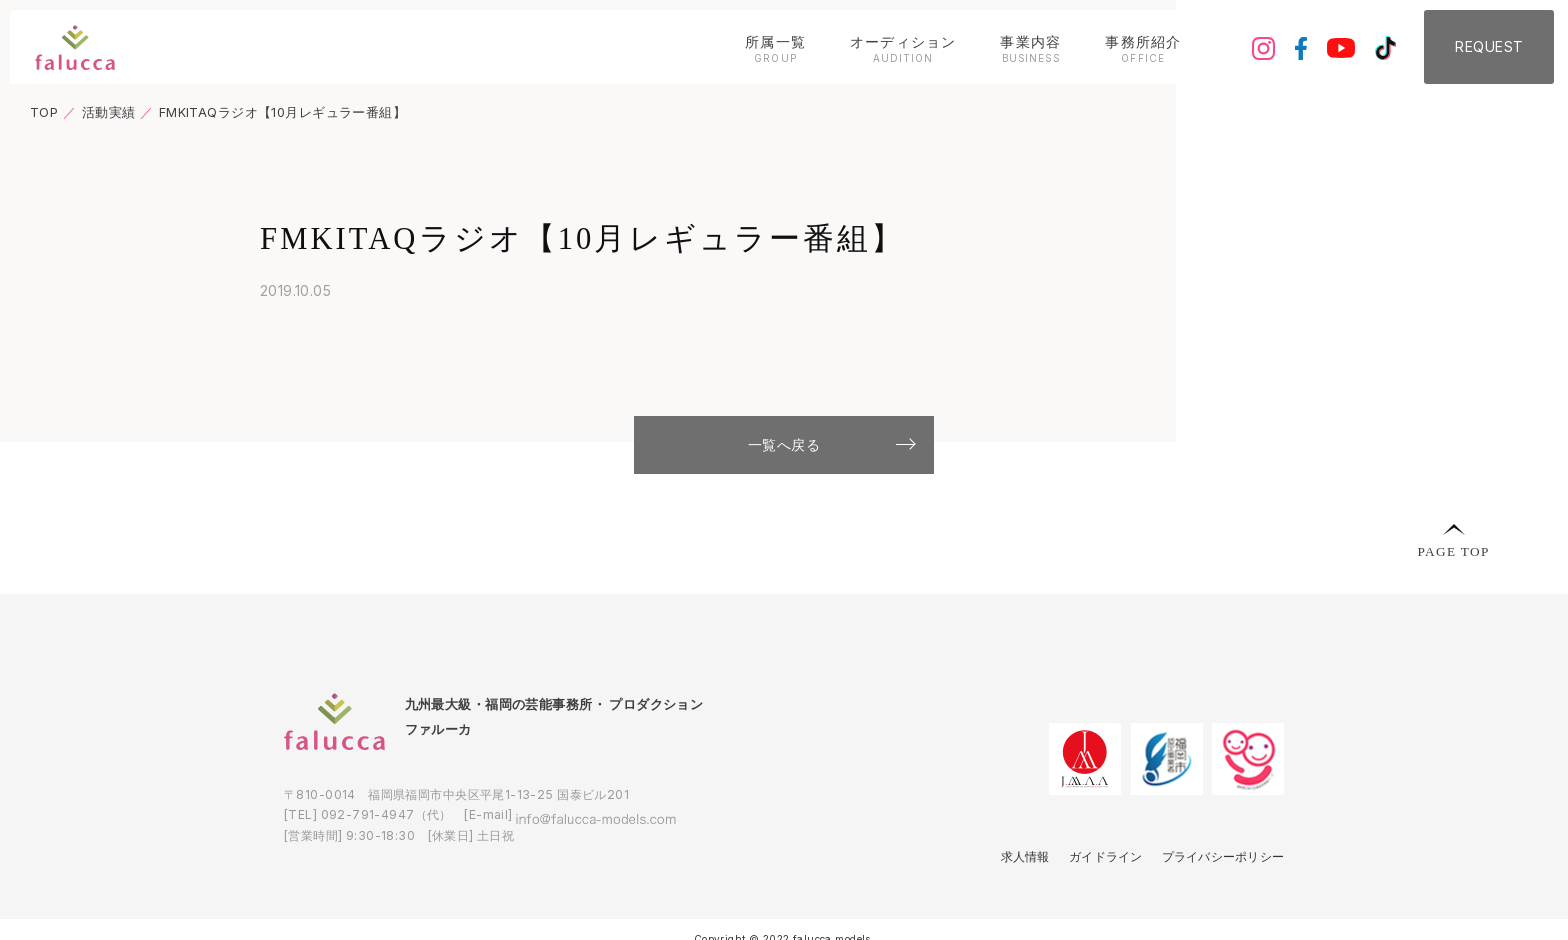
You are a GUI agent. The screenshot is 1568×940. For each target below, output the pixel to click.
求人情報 (1004, 896)
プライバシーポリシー (1217, 896)
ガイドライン (1090, 896)
